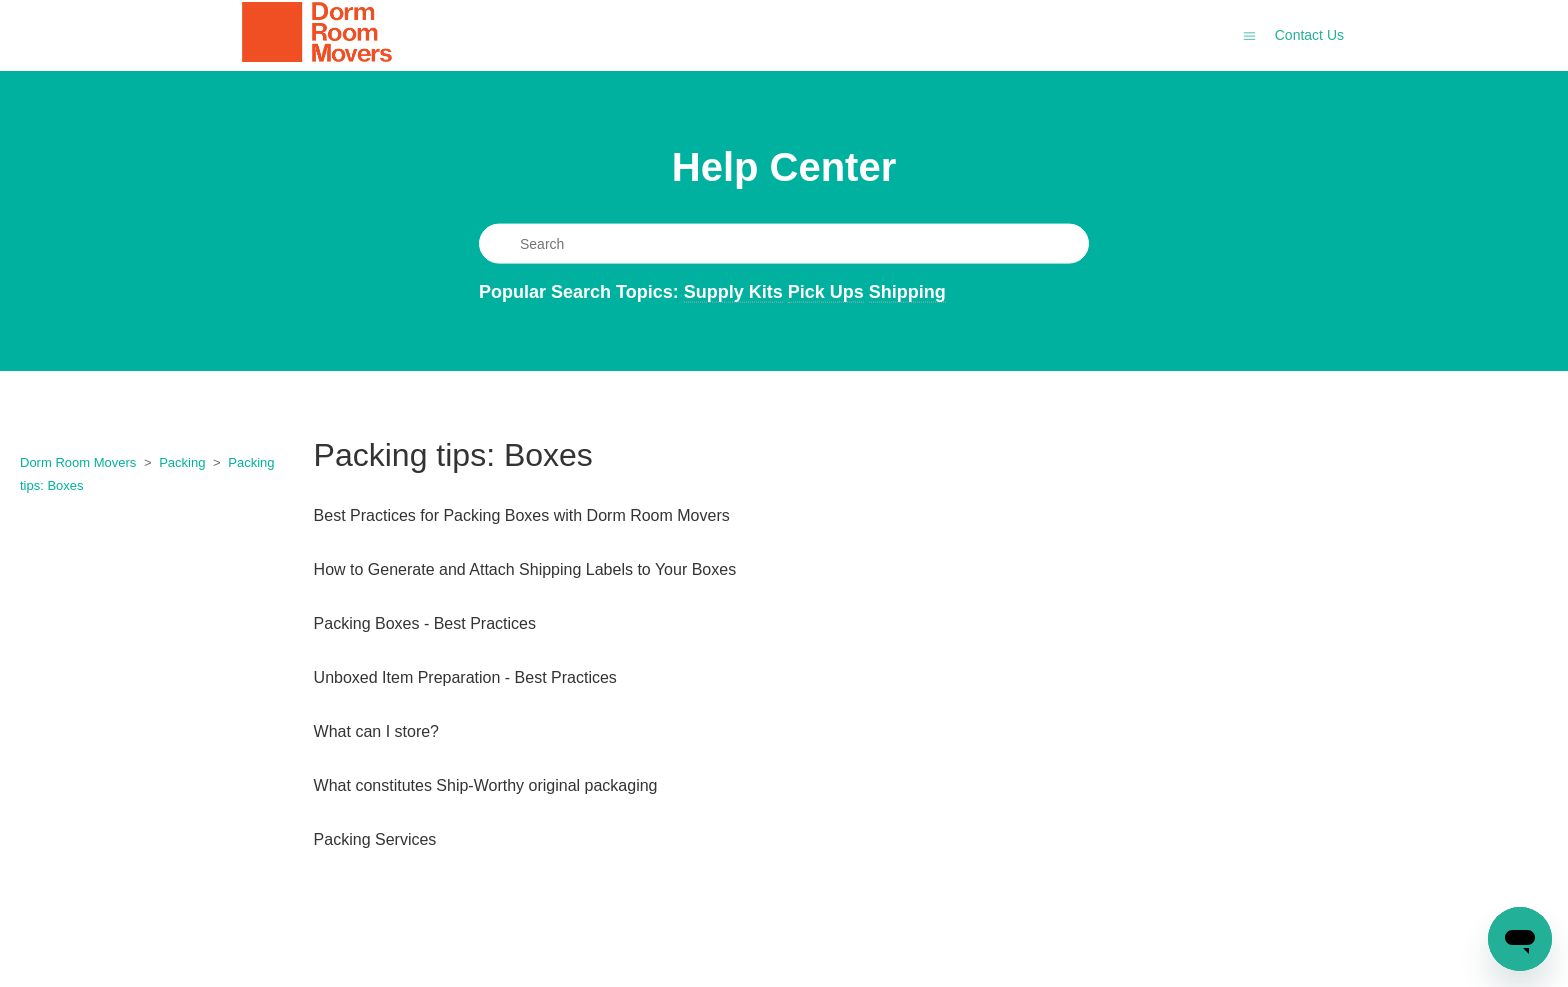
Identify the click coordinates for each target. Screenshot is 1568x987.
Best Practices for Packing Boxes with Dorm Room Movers (522, 515)
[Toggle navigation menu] (1249, 34)
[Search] (784, 243)
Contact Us (1309, 35)
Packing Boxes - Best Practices (425, 623)
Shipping (907, 291)
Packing (182, 462)
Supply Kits (733, 291)
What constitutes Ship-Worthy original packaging (486, 785)
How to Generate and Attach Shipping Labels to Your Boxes (525, 569)
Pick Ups (826, 291)
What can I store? (376, 731)
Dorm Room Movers (78, 462)
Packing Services (375, 839)
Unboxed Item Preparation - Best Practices (465, 677)
